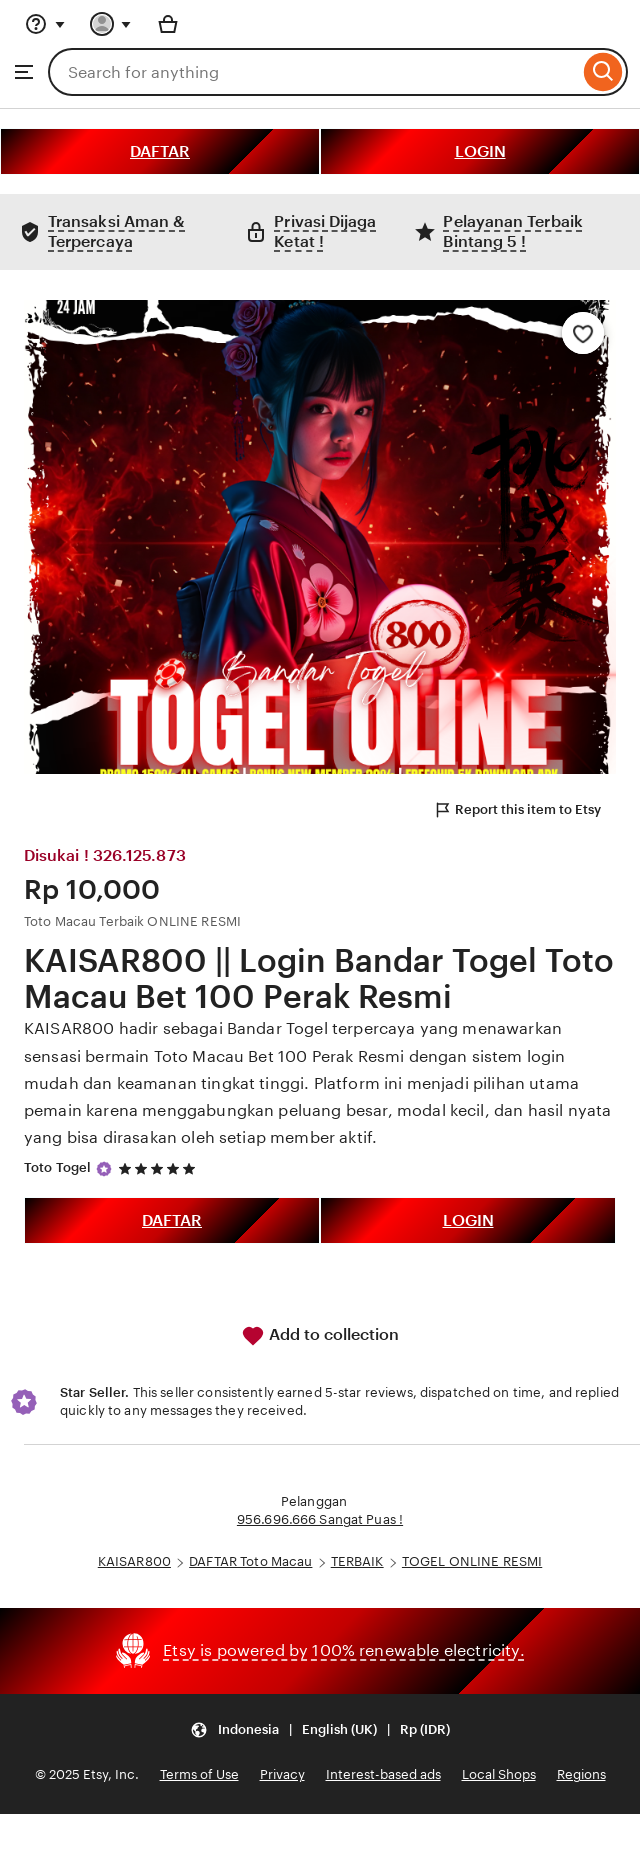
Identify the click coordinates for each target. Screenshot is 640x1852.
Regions (581, 1774)
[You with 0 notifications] (111, 24)
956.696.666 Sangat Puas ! (320, 1519)
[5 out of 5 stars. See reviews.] (160, 1168)
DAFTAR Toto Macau (250, 1561)
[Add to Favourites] (583, 333)
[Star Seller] (104, 1169)
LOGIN (480, 151)
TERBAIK (357, 1561)
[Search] (603, 72)
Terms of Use (199, 1774)
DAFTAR (160, 151)
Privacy (282, 1774)
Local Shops (499, 1774)
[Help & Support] (45, 24)
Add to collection (320, 1336)
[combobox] (313, 72)
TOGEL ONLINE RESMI (472, 1561)
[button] (320, 1730)
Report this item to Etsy (517, 810)
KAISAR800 (134, 1561)
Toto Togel (57, 1167)
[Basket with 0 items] (168, 24)
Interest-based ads (383, 1774)
